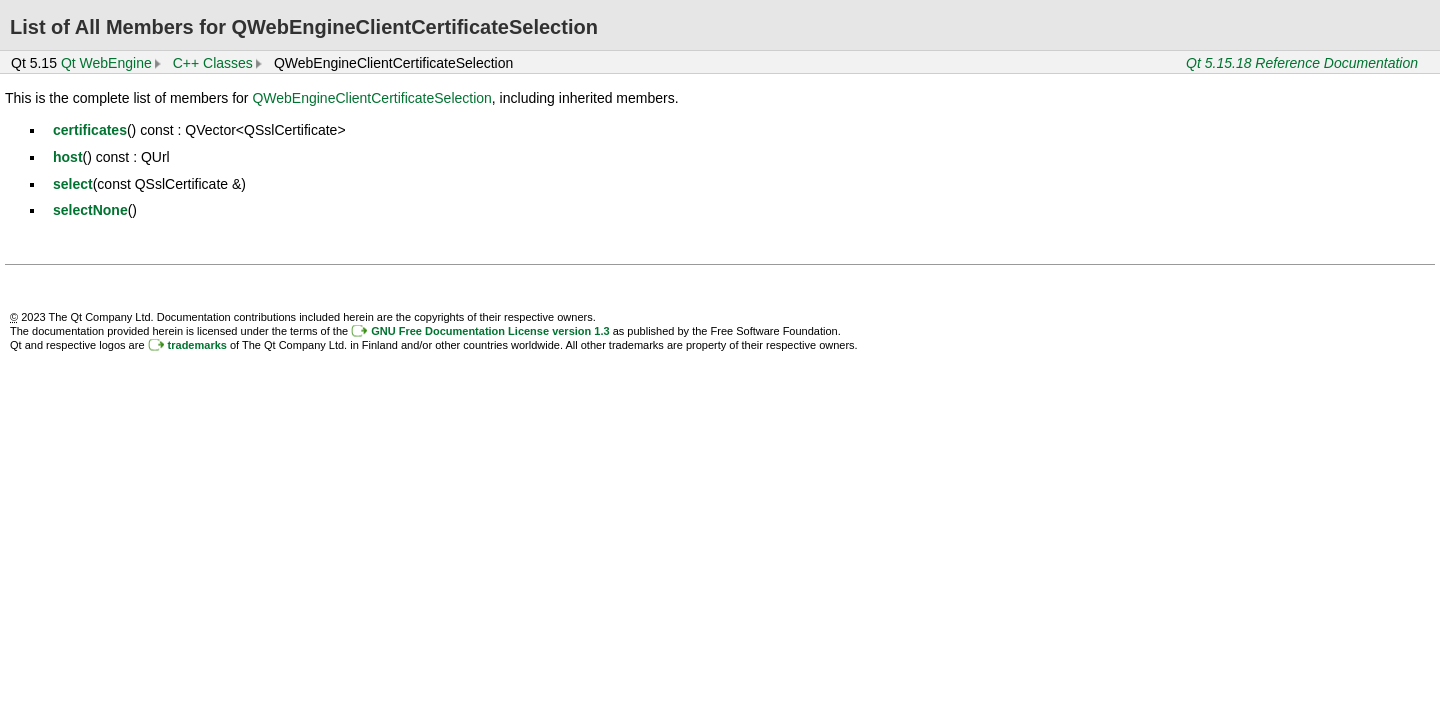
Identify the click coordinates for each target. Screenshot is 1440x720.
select (73, 184)
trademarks (197, 345)
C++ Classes (213, 63)
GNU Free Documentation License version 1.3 (490, 331)
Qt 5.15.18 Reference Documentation (1302, 63)
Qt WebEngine (106, 63)
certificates (90, 130)
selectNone (90, 210)
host (68, 157)
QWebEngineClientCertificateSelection (371, 98)
